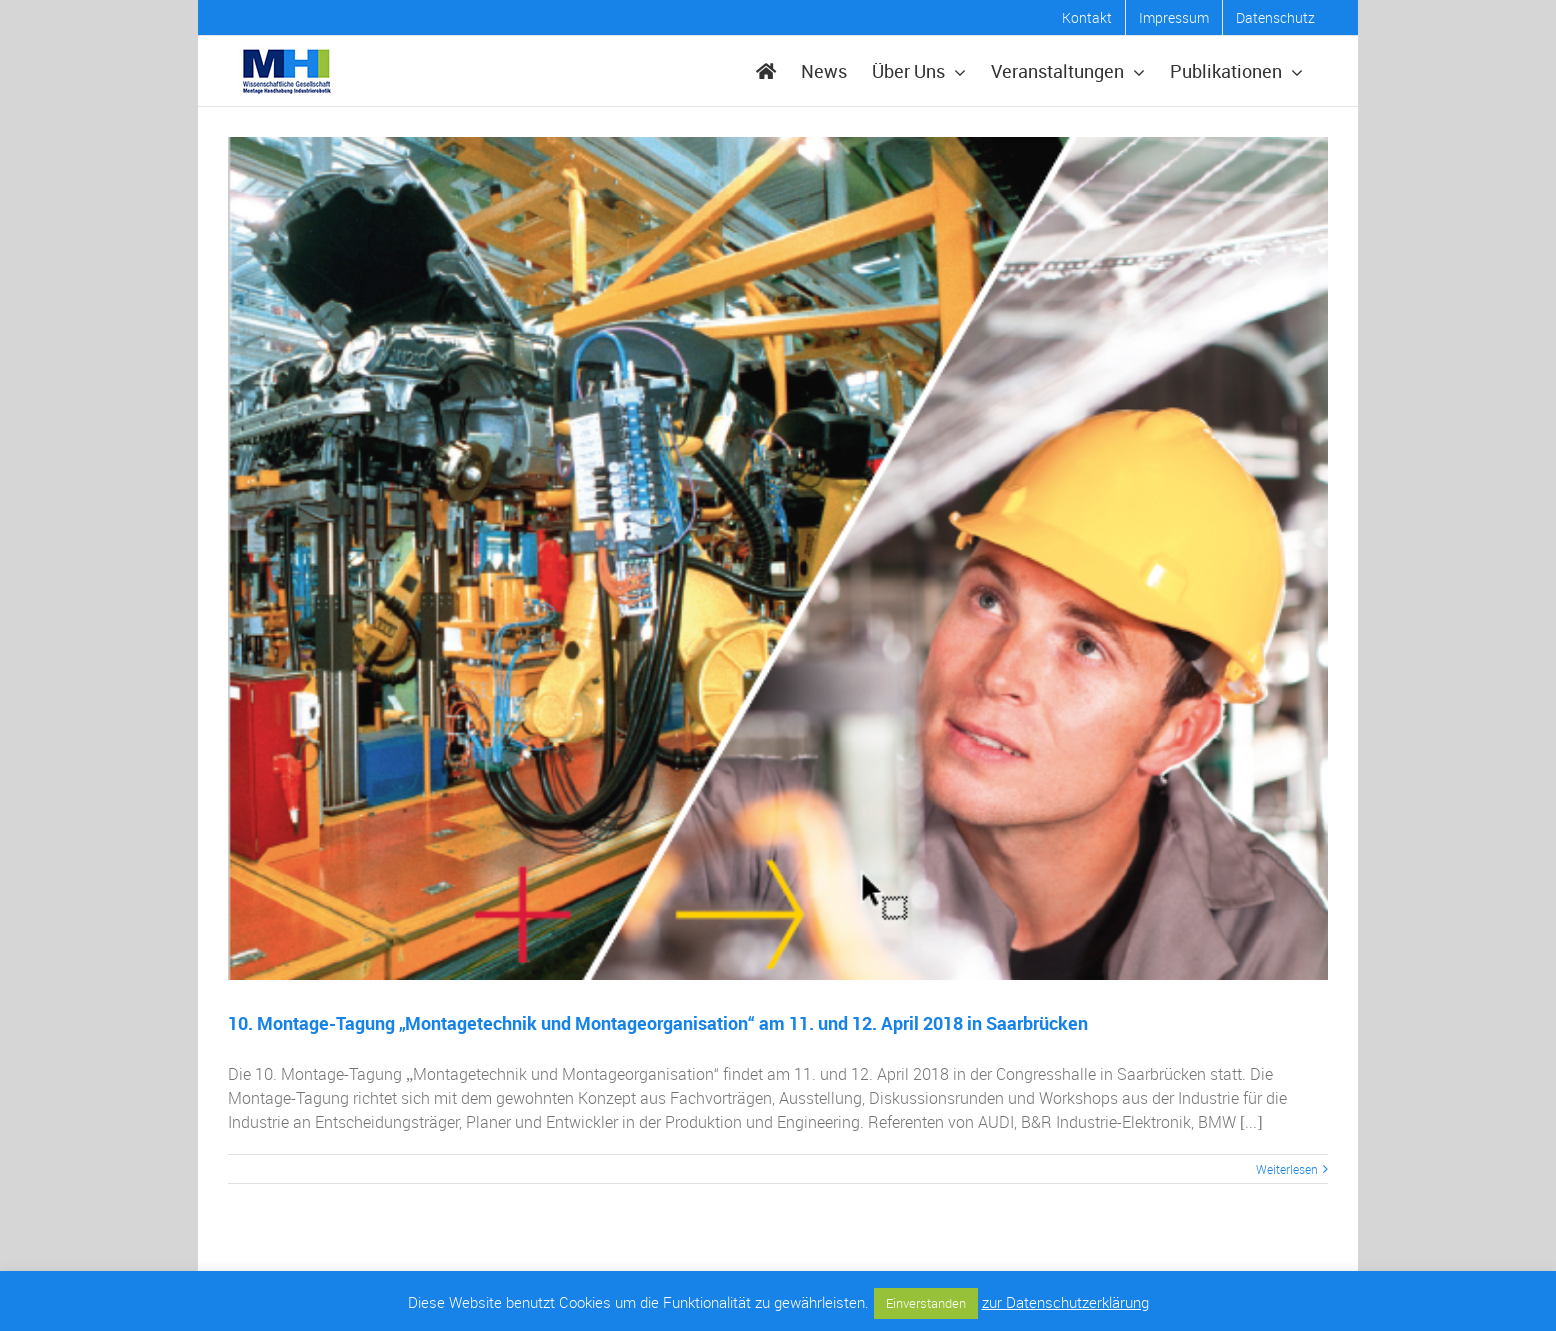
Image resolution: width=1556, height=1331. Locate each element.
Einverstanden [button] (926, 1303)
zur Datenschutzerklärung (1065, 1302)
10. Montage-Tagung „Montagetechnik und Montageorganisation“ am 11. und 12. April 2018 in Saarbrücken (658, 1023)
